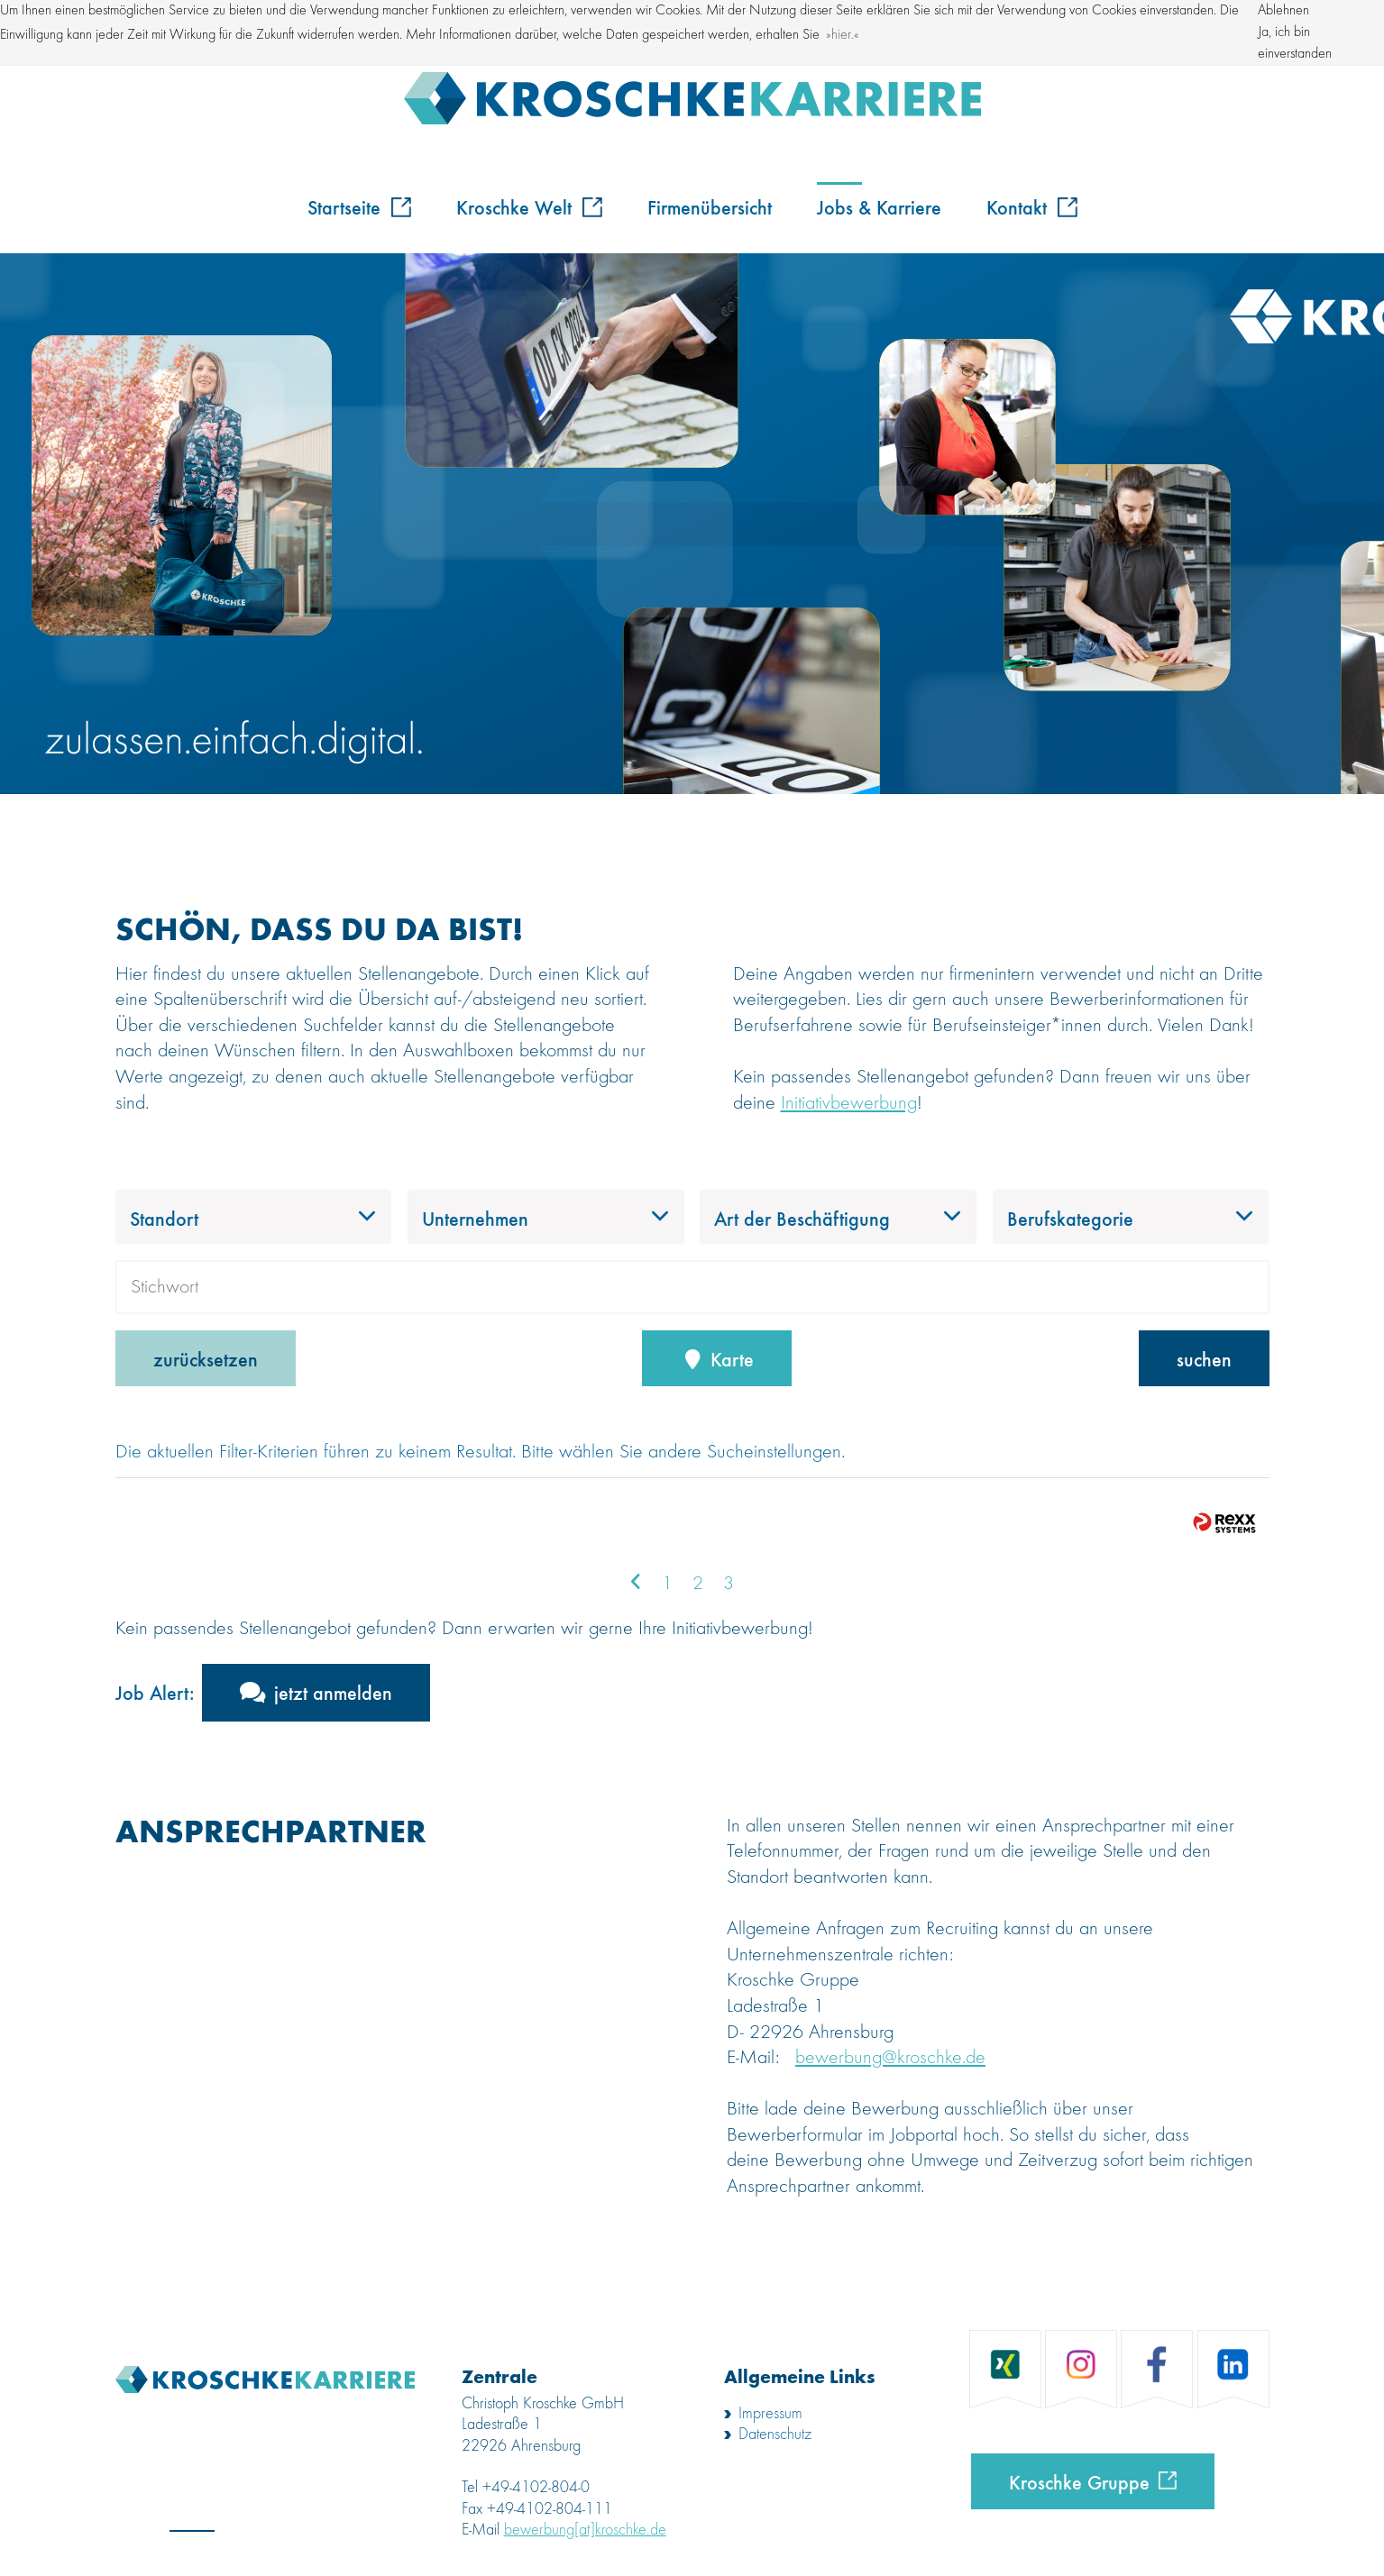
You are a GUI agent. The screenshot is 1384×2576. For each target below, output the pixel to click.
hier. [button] (842, 35)
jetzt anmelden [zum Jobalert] (333, 1691)
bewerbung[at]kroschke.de (585, 2530)
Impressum (770, 2414)
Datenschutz (774, 2434)
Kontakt (1031, 206)
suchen (1204, 1358)
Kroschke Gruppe (1079, 2481)
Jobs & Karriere (879, 206)
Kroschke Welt (529, 206)
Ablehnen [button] (1283, 11)
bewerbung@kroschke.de (890, 2058)
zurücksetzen (205, 1358)
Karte (717, 1358)
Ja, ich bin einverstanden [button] (1295, 43)
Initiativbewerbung (849, 1103)
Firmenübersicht (709, 206)
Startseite (359, 206)
